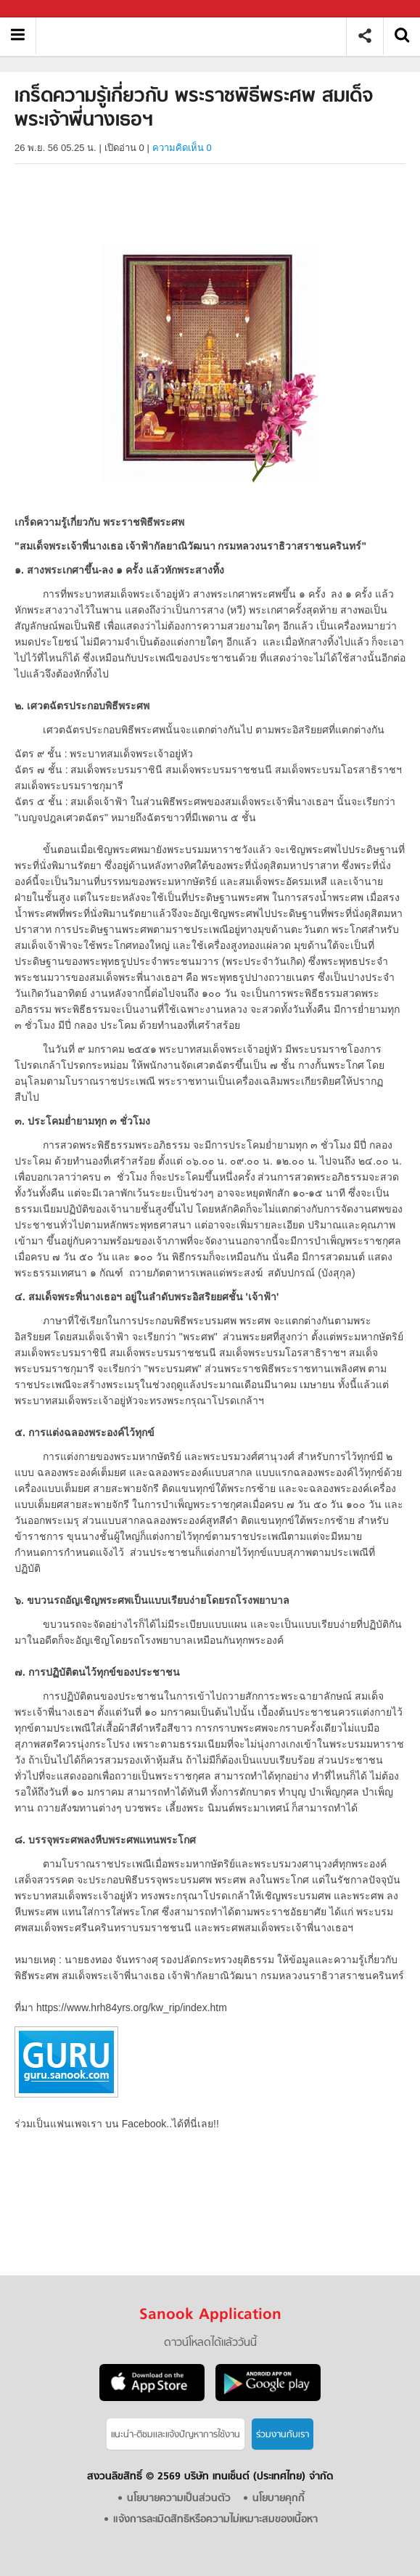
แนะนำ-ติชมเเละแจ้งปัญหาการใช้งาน (175, 2434)
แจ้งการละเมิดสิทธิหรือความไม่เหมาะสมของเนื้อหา (215, 2519)
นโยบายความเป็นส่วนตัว (179, 2498)
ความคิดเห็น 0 (182, 147)
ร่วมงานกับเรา (282, 2434)
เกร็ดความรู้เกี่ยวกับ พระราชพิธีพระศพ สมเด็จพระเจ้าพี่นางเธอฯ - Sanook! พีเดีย (196, 36)
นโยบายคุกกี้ (278, 2498)
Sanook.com (43, 9)
